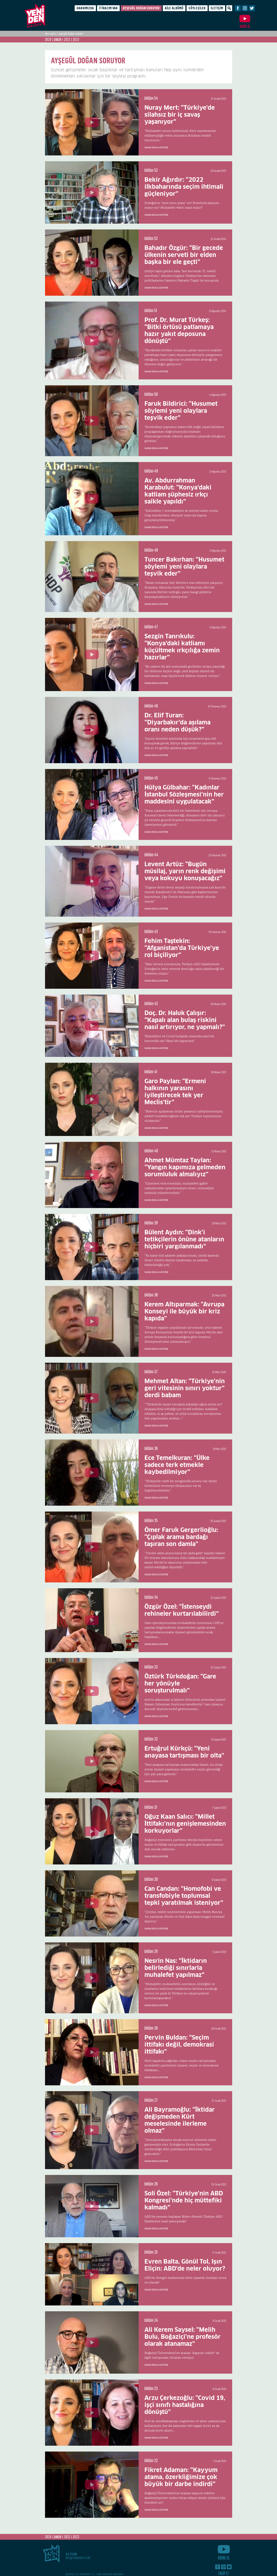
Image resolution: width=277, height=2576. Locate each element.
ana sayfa (50, 33)
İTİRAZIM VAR (108, 8)
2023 (76, 39)
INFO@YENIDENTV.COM (78, 2558)
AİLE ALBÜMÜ (174, 8)
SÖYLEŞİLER (197, 8)
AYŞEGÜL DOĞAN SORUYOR (141, 8)
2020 (48, 39)
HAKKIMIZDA (85, 8)
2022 (67, 39)
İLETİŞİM (217, 8)
